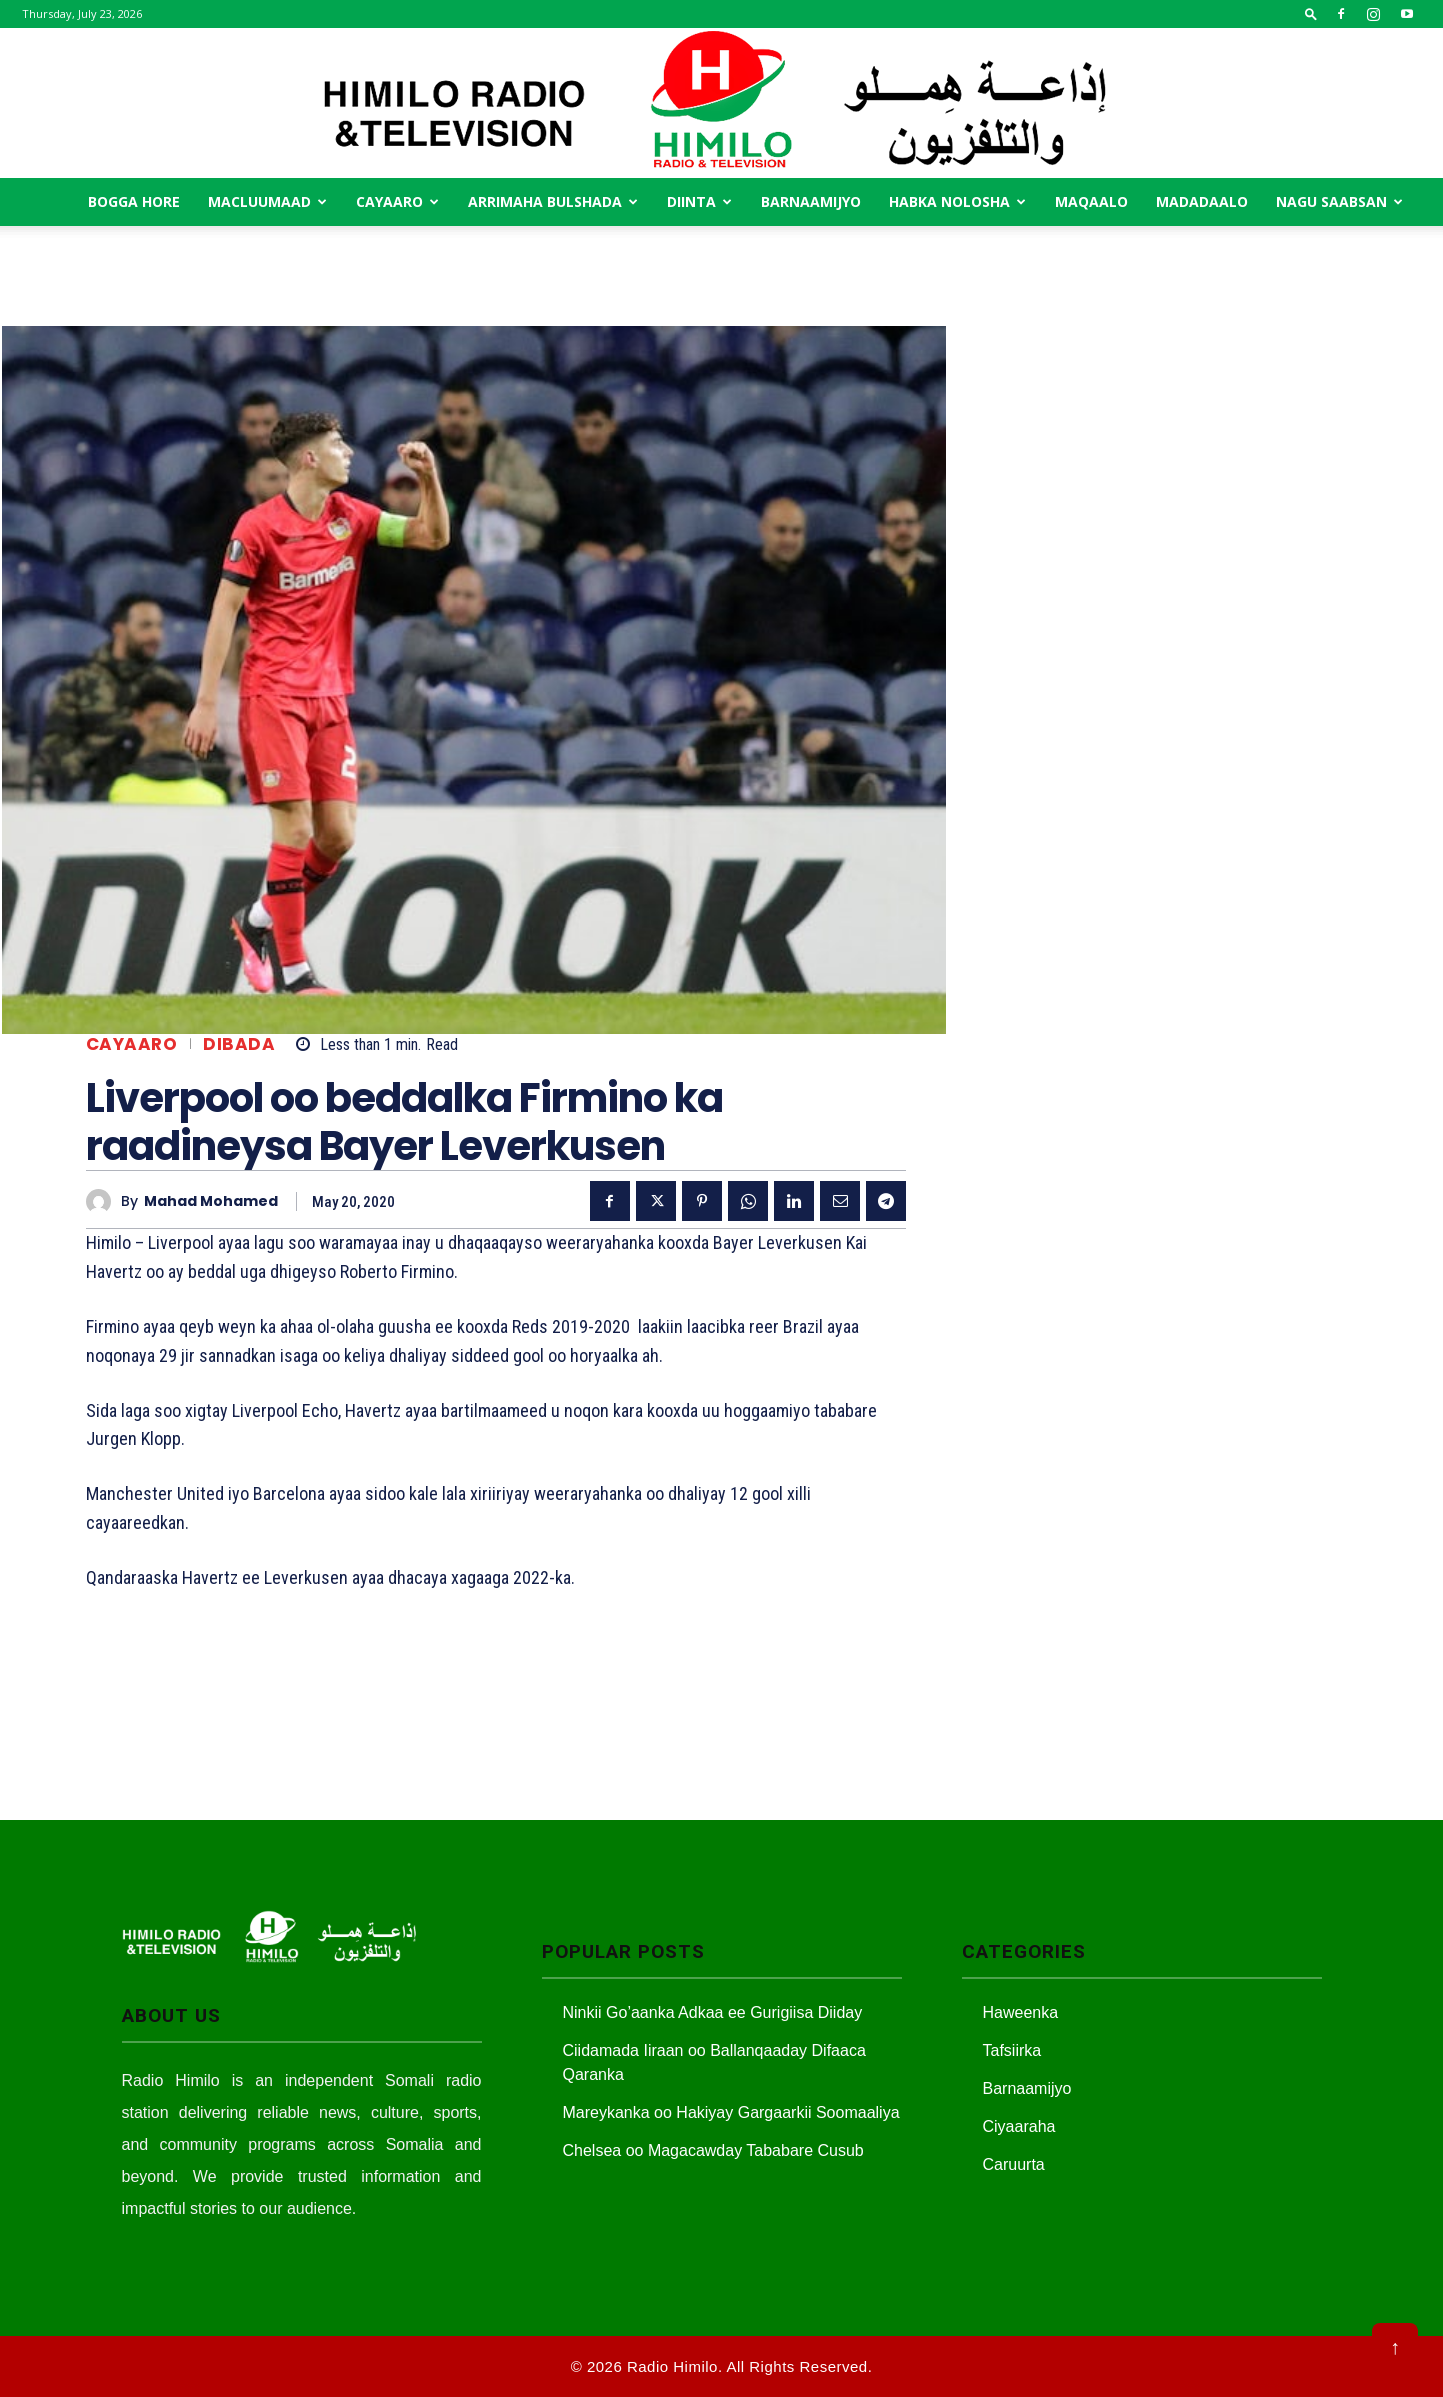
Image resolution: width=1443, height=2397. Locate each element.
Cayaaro (397, 201)
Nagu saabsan (1339, 201)
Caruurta (1014, 2164)
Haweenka (1021, 2012)
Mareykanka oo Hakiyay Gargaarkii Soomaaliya (731, 2112)
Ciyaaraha (1019, 2126)
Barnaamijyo (811, 201)
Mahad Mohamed (211, 1201)
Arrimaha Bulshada (553, 201)
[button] (1311, 13)
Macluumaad (267, 201)
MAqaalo (1091, 201)
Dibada (239, 1044)
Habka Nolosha (957, 201)
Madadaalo (1202, 201)
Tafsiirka (1012, 2050)
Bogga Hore (134, 201)
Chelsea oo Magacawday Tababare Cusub (713, 2150)
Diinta (699, 201)
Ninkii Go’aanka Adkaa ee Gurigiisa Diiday (713, 2012)
